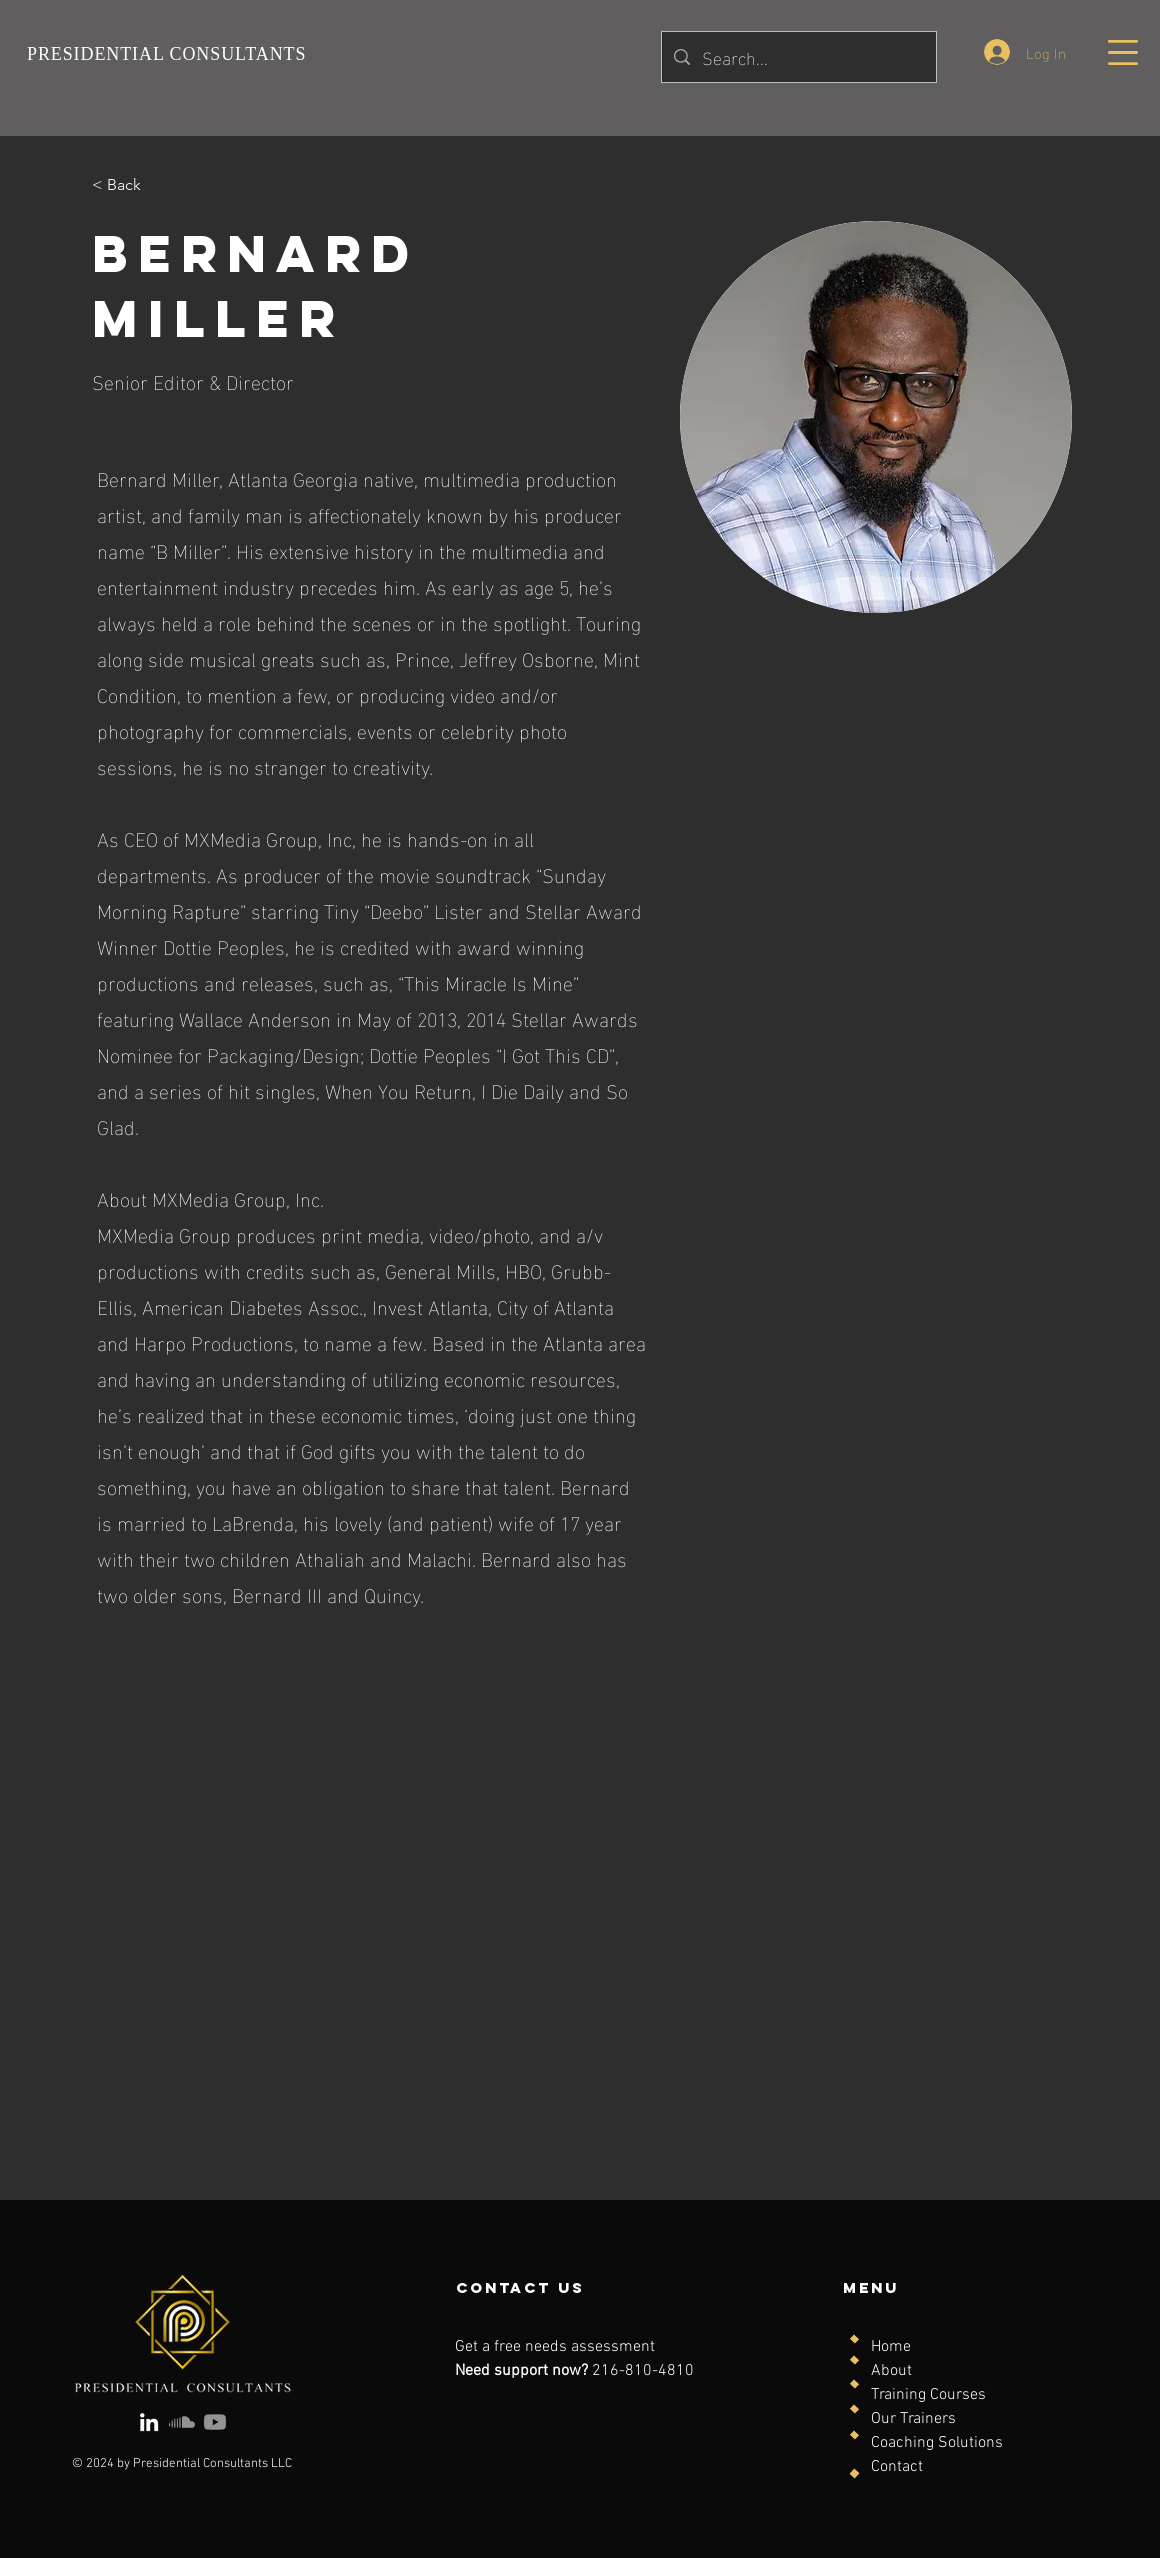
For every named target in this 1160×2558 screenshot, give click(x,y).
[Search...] (798, 57)
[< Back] (131, 185)
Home (891, 2347)
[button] (1123, 52)
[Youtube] (215, 2422)
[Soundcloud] (182, 2422)
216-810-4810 (643, 2371)
